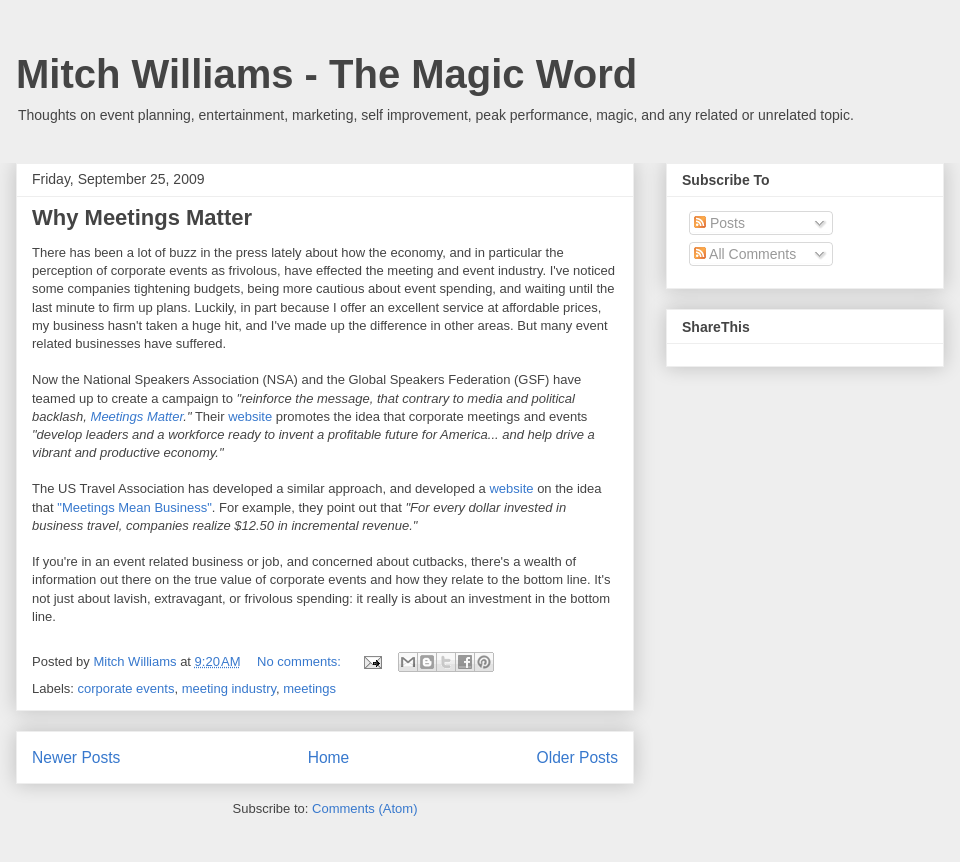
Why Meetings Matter (142, 217)
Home (329, 757)
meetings (309, 688)
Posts (719, 223)
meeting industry (229, 688)
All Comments (745, 254)
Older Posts (577, 757)
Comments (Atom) (364, 808)
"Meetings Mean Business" (134, 507)
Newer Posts (76, 757)
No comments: (300, 661)
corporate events (126, 688)
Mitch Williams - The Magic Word (326, 74)
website (250, 416)
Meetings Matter (137, 416)
